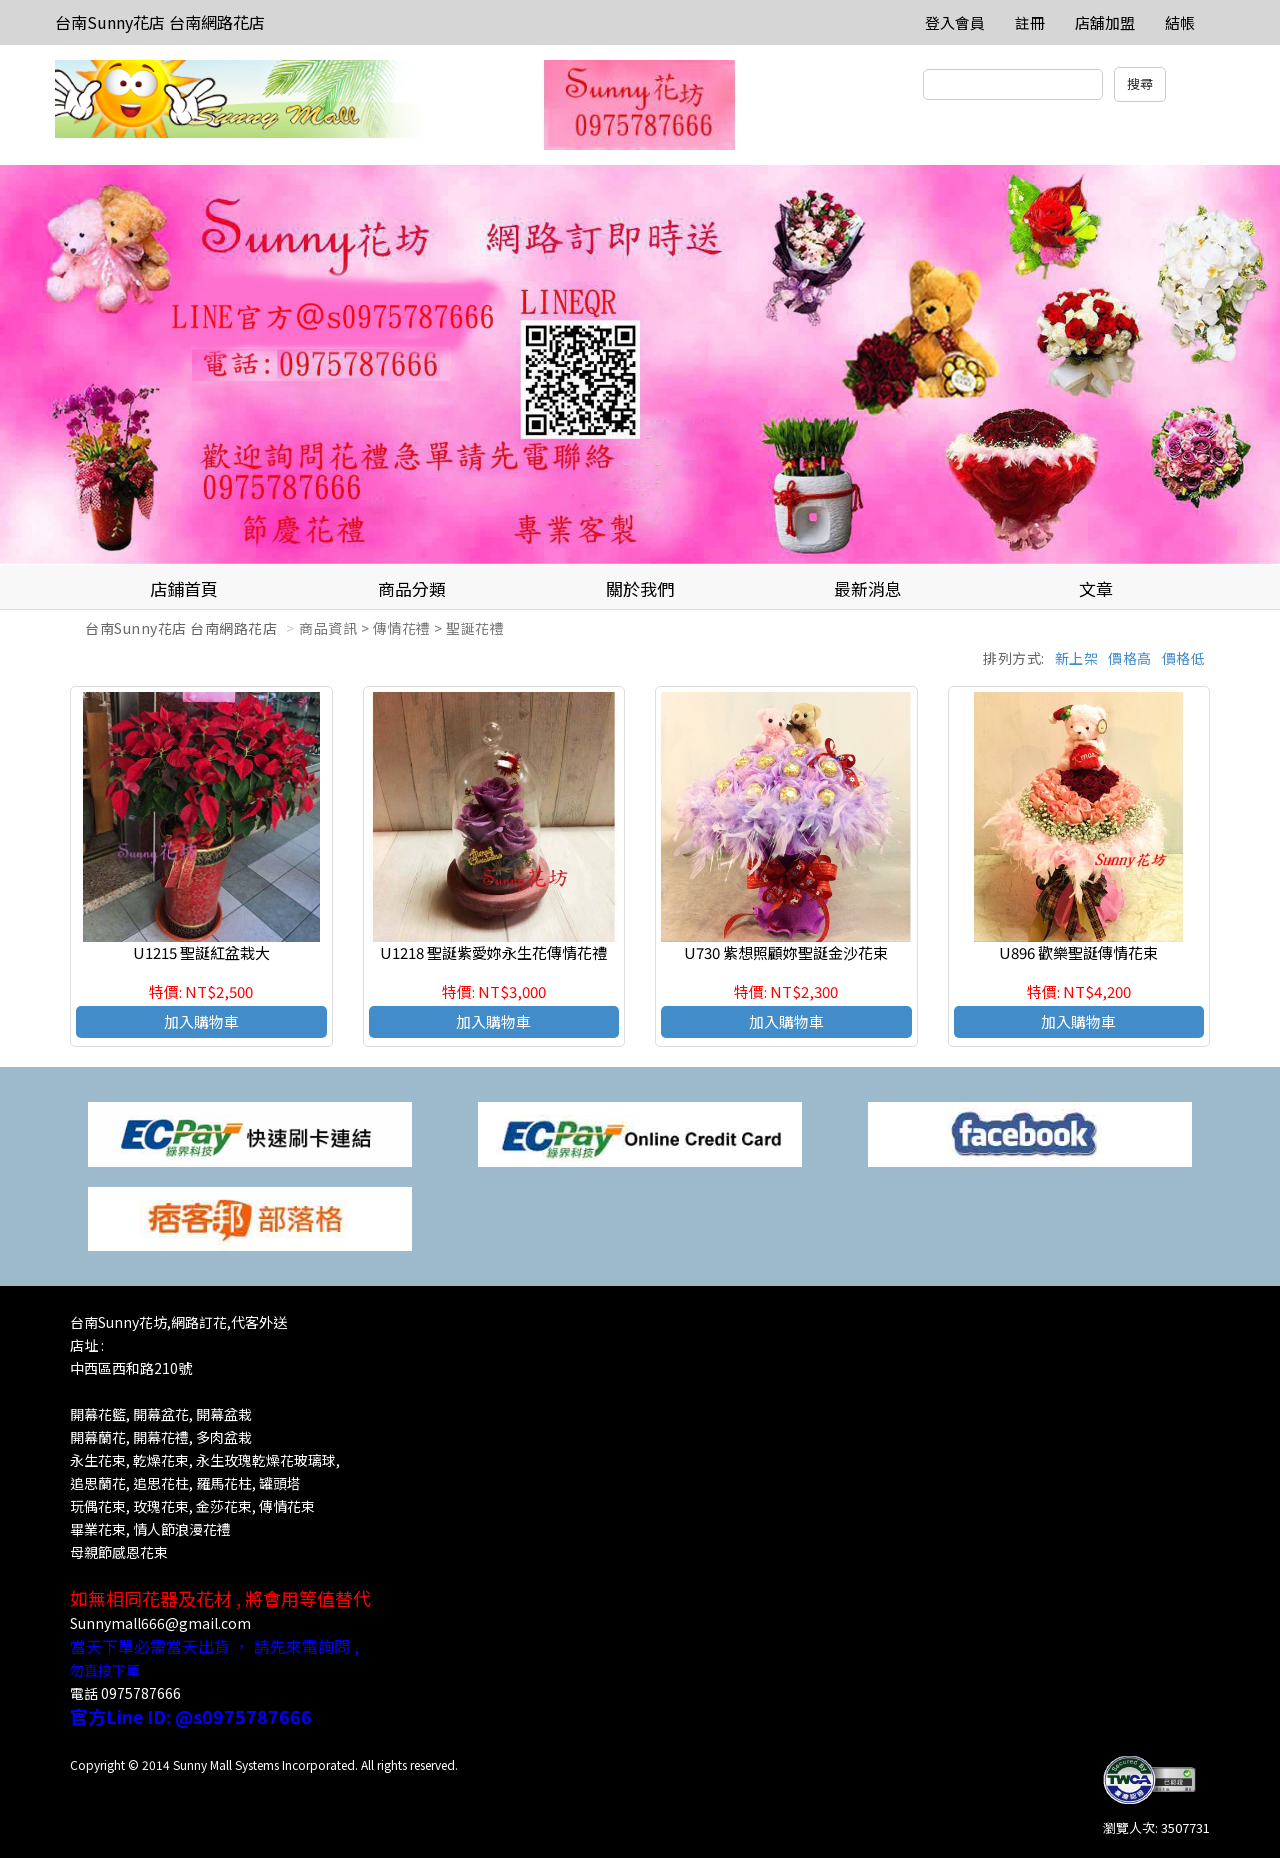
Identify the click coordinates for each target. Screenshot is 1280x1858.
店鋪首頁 (184, 588)
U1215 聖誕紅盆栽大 (201, 952)
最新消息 (868, 588)
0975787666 (141, 1693)
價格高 (1130, 658)
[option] (640, 365)
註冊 (1030, 22)
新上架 (1077, 658)
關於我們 (640, 588)
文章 (1096, 588)
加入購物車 (201, 1021)
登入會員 (955, 22)
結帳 (1180, 22)
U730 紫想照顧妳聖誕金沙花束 (786, 952)
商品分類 (412, 588)
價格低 (1184, 658)
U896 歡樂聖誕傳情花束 (1078, 952)
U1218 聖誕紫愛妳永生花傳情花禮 (493, 952)
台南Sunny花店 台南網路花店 (160, 22)
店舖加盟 (1105, 22)
